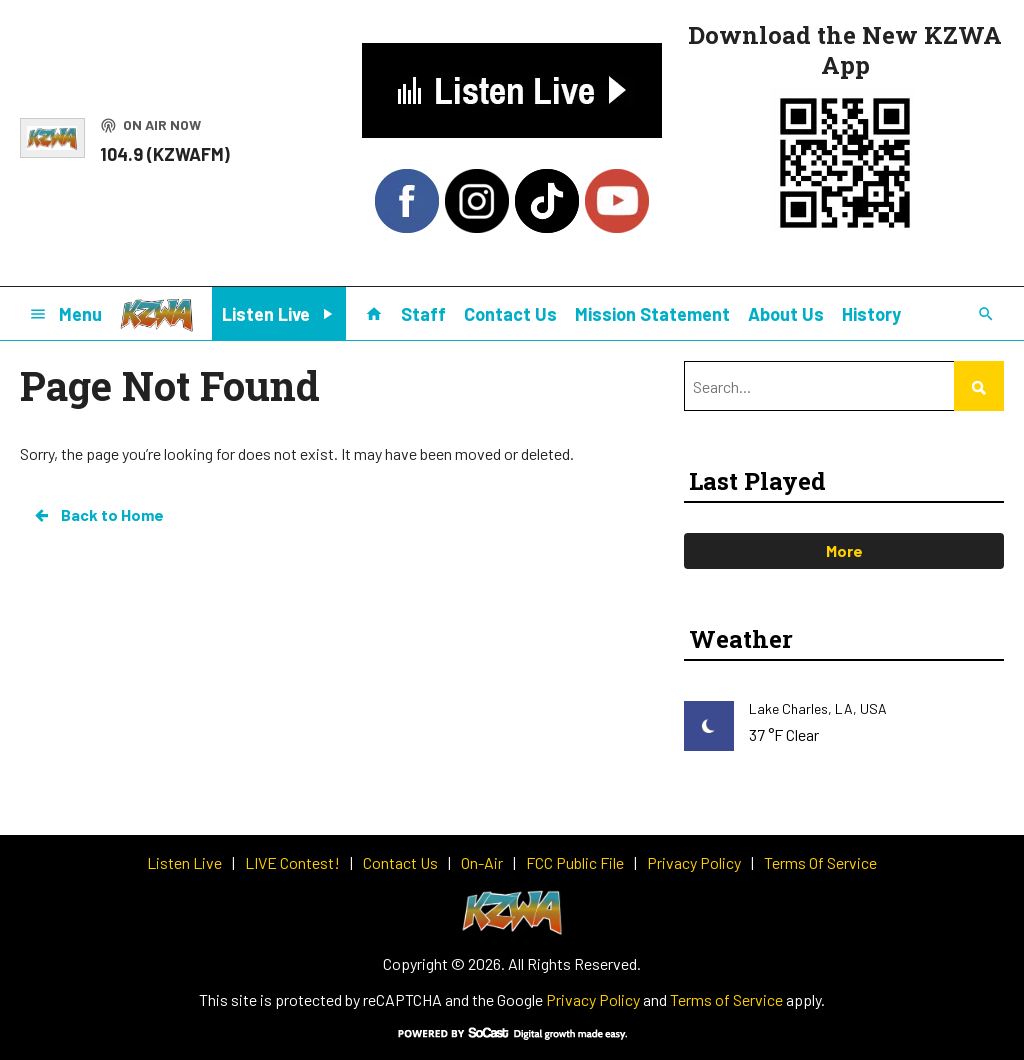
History (871, 314)
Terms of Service (726, 999)
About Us (786, 314)
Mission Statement (652, 314)
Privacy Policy (593, 999)
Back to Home (98, 515)
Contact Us (510, 314)
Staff (423, 314)
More (844, 550)
